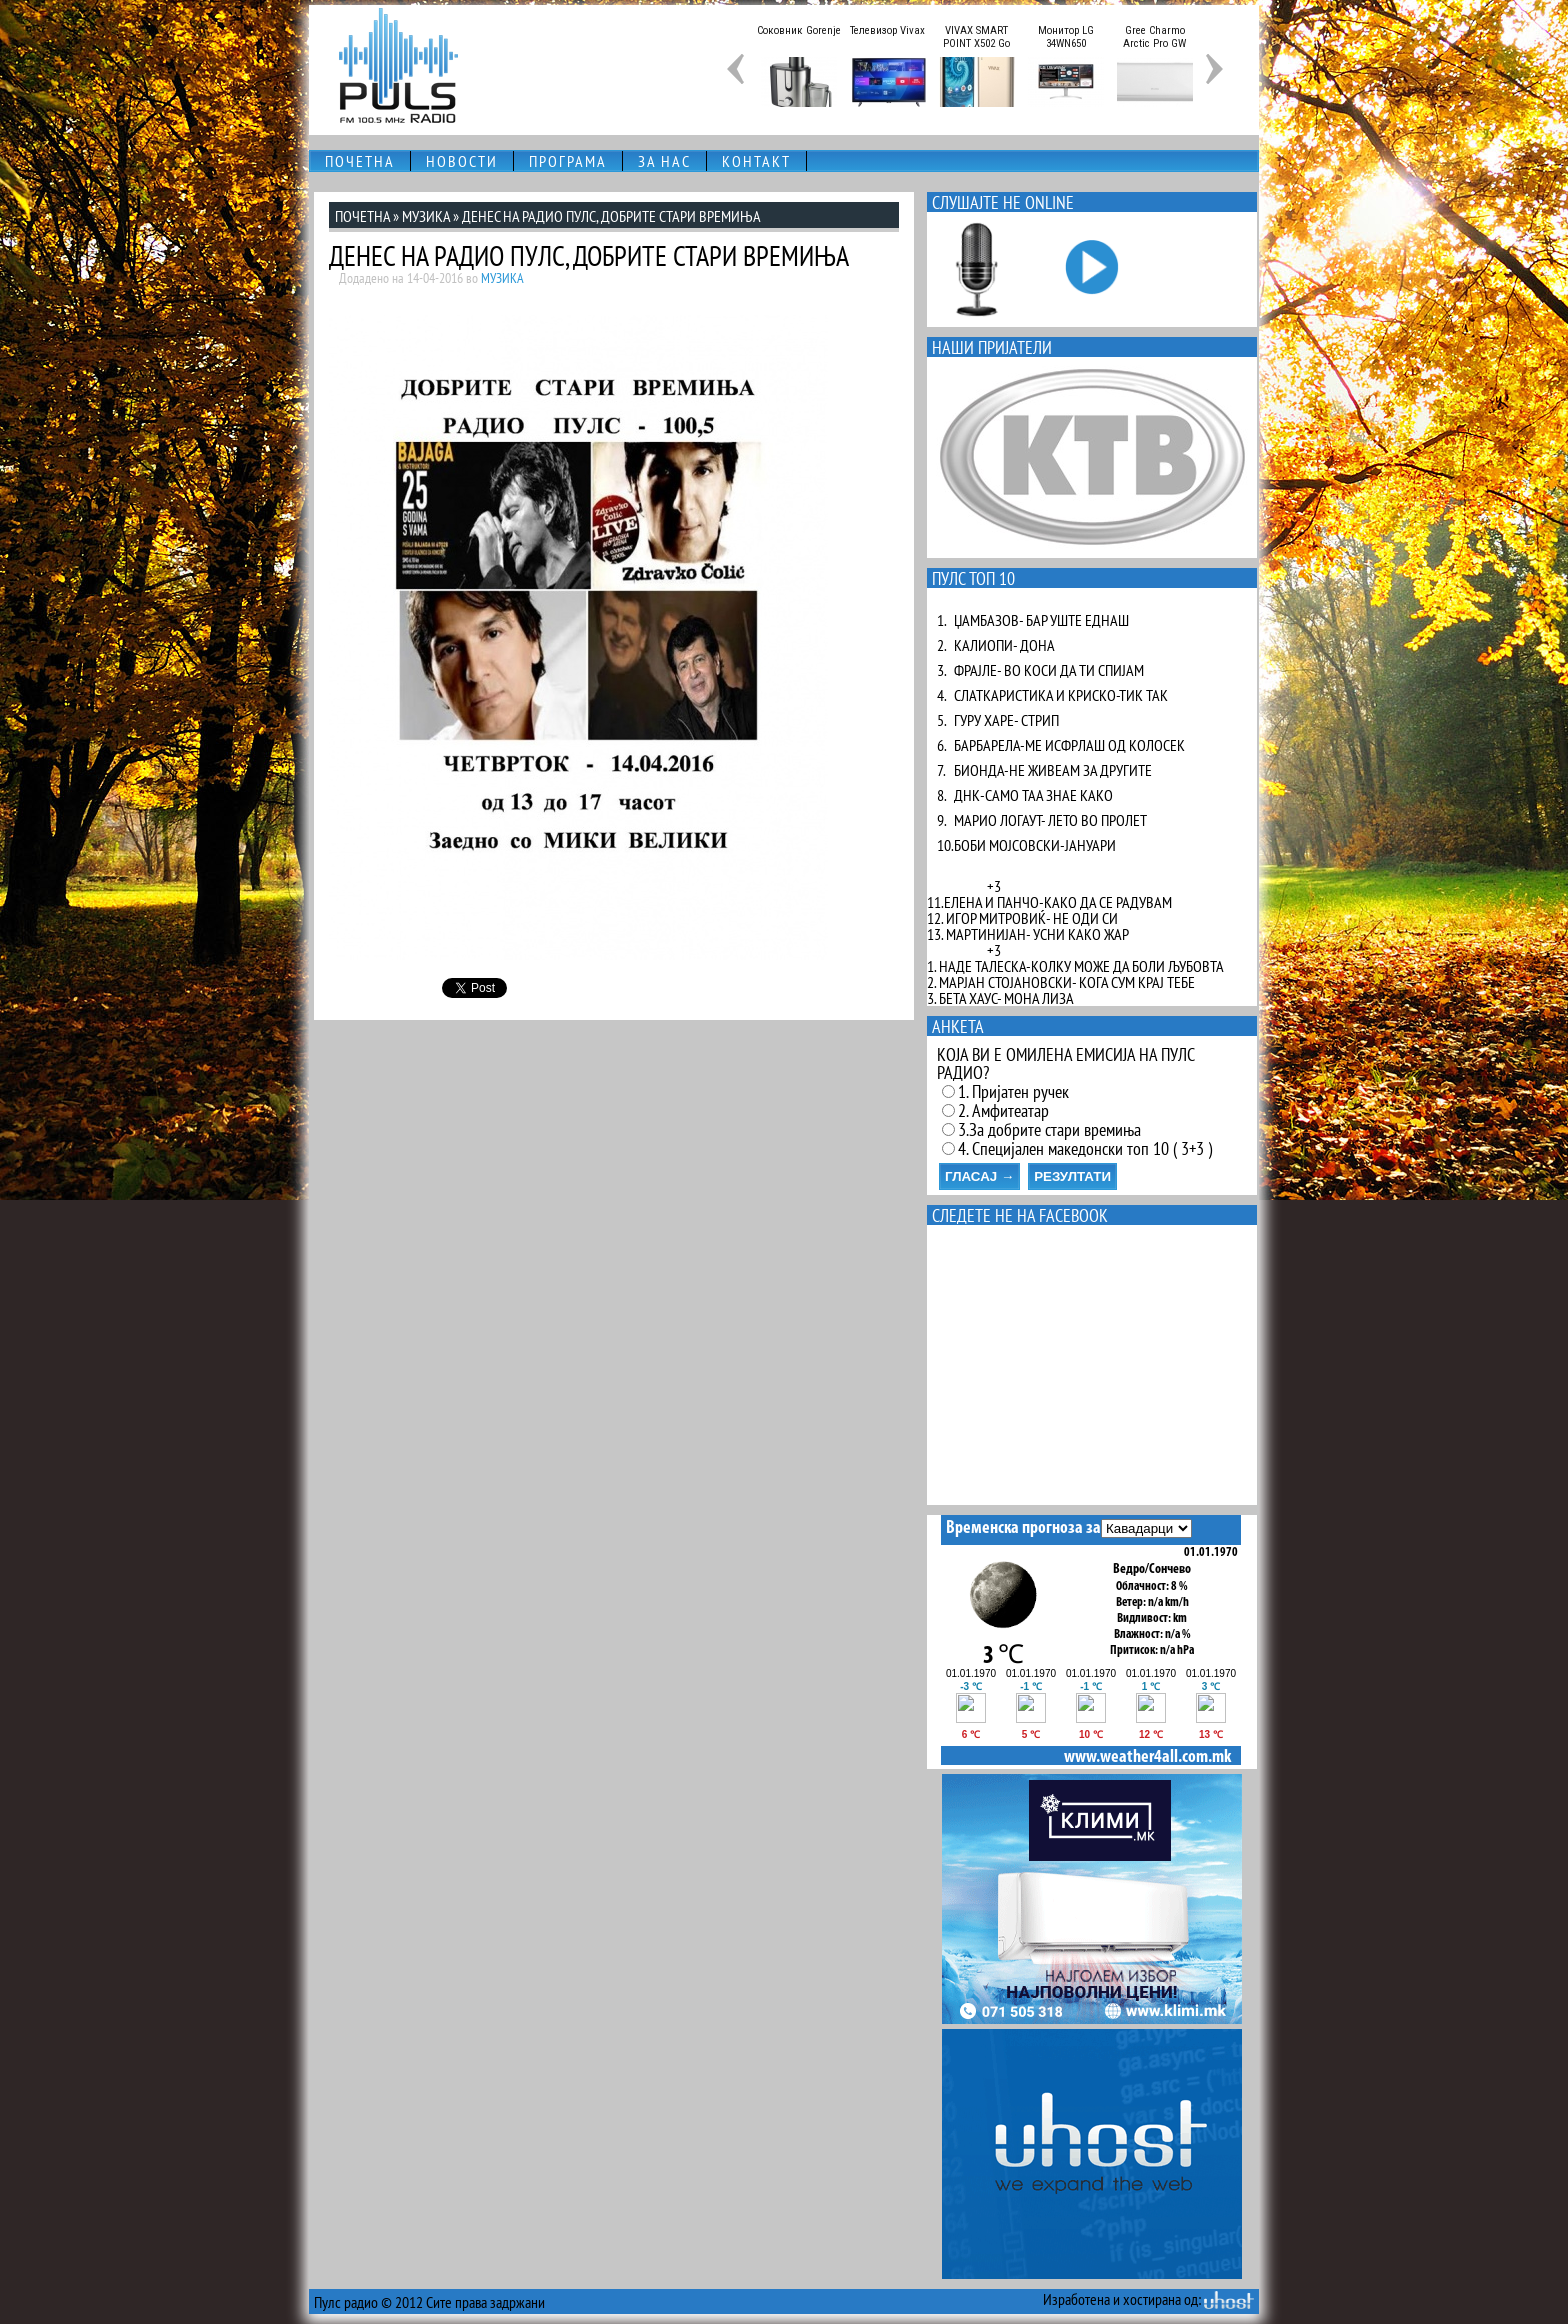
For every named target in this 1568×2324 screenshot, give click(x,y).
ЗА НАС (664, 161)
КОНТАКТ (756, 161)
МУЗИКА (426, 216)
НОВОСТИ (462, 161)
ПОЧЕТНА (360, 161)
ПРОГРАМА (568, 161)
